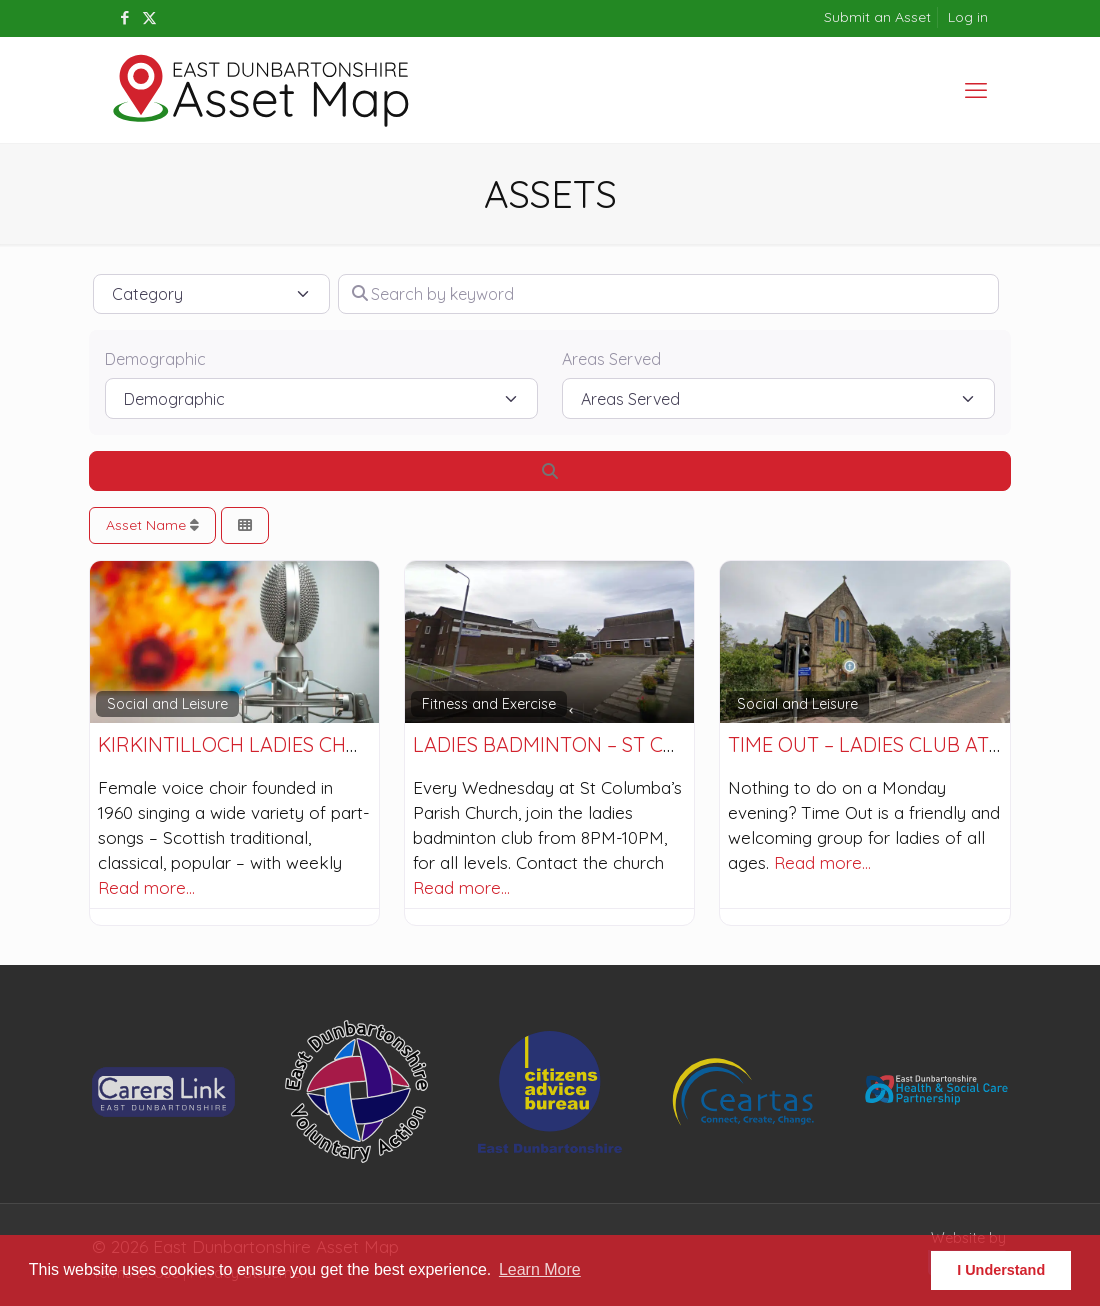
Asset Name (152, 525)
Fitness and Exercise (489, 704)
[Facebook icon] (124, 17)
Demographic (155, 359)
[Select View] (245, 525)
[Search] (549, 471)
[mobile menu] (976, 90)
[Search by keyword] (668, 294)
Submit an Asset (877, 17)
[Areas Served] (778, 398)
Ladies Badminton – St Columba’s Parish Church (667, 744)
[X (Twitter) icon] (149, 17)
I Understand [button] (1001, 1270)
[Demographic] (321, 398)
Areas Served (611, 359)
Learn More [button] (540, 1269)
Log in (968, 17)
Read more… (146, 887)
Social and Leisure (167, 704)
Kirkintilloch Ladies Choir (239, 744)
